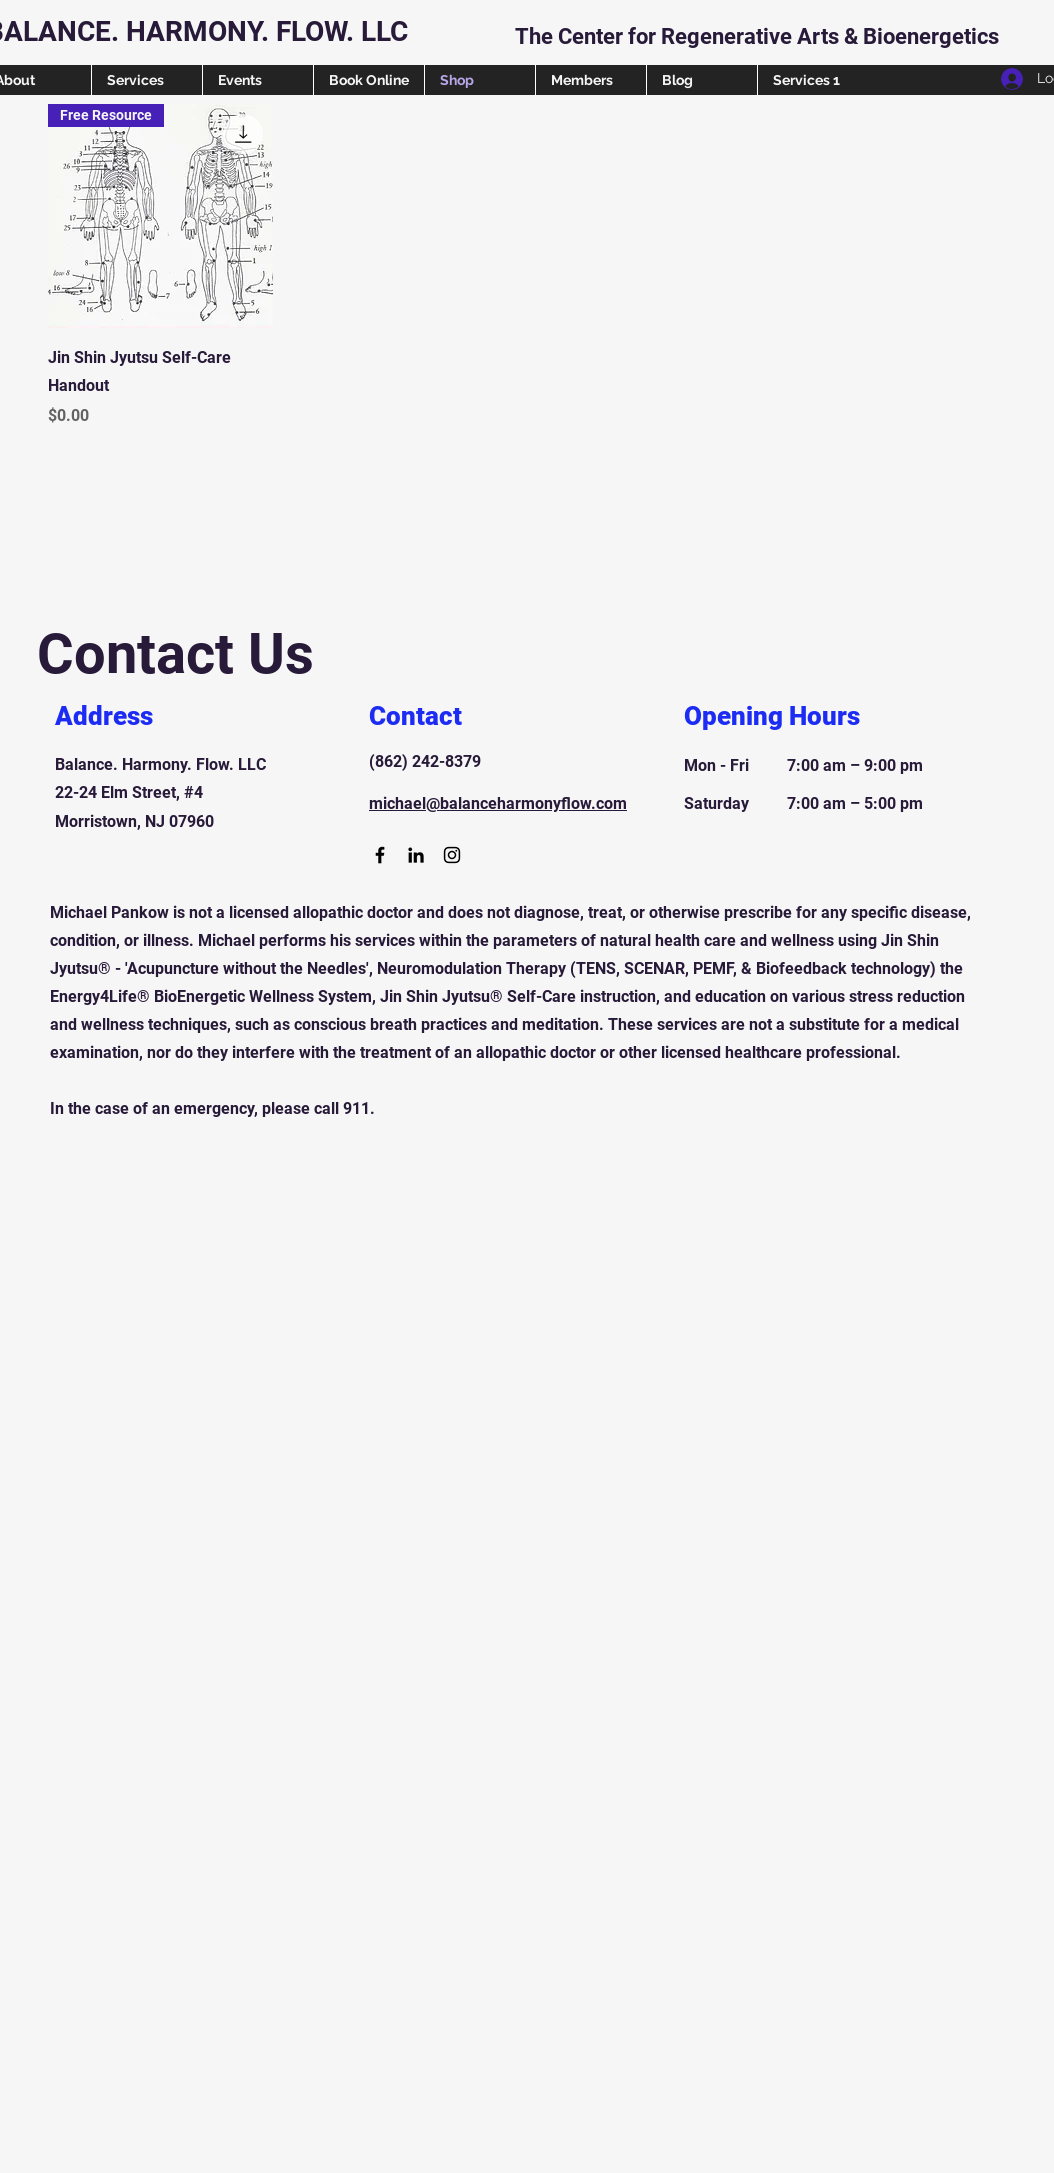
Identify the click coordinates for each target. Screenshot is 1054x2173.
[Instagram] (452, 855)
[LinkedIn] (416, 855)
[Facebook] (380, 855)
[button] (1035, 17)
